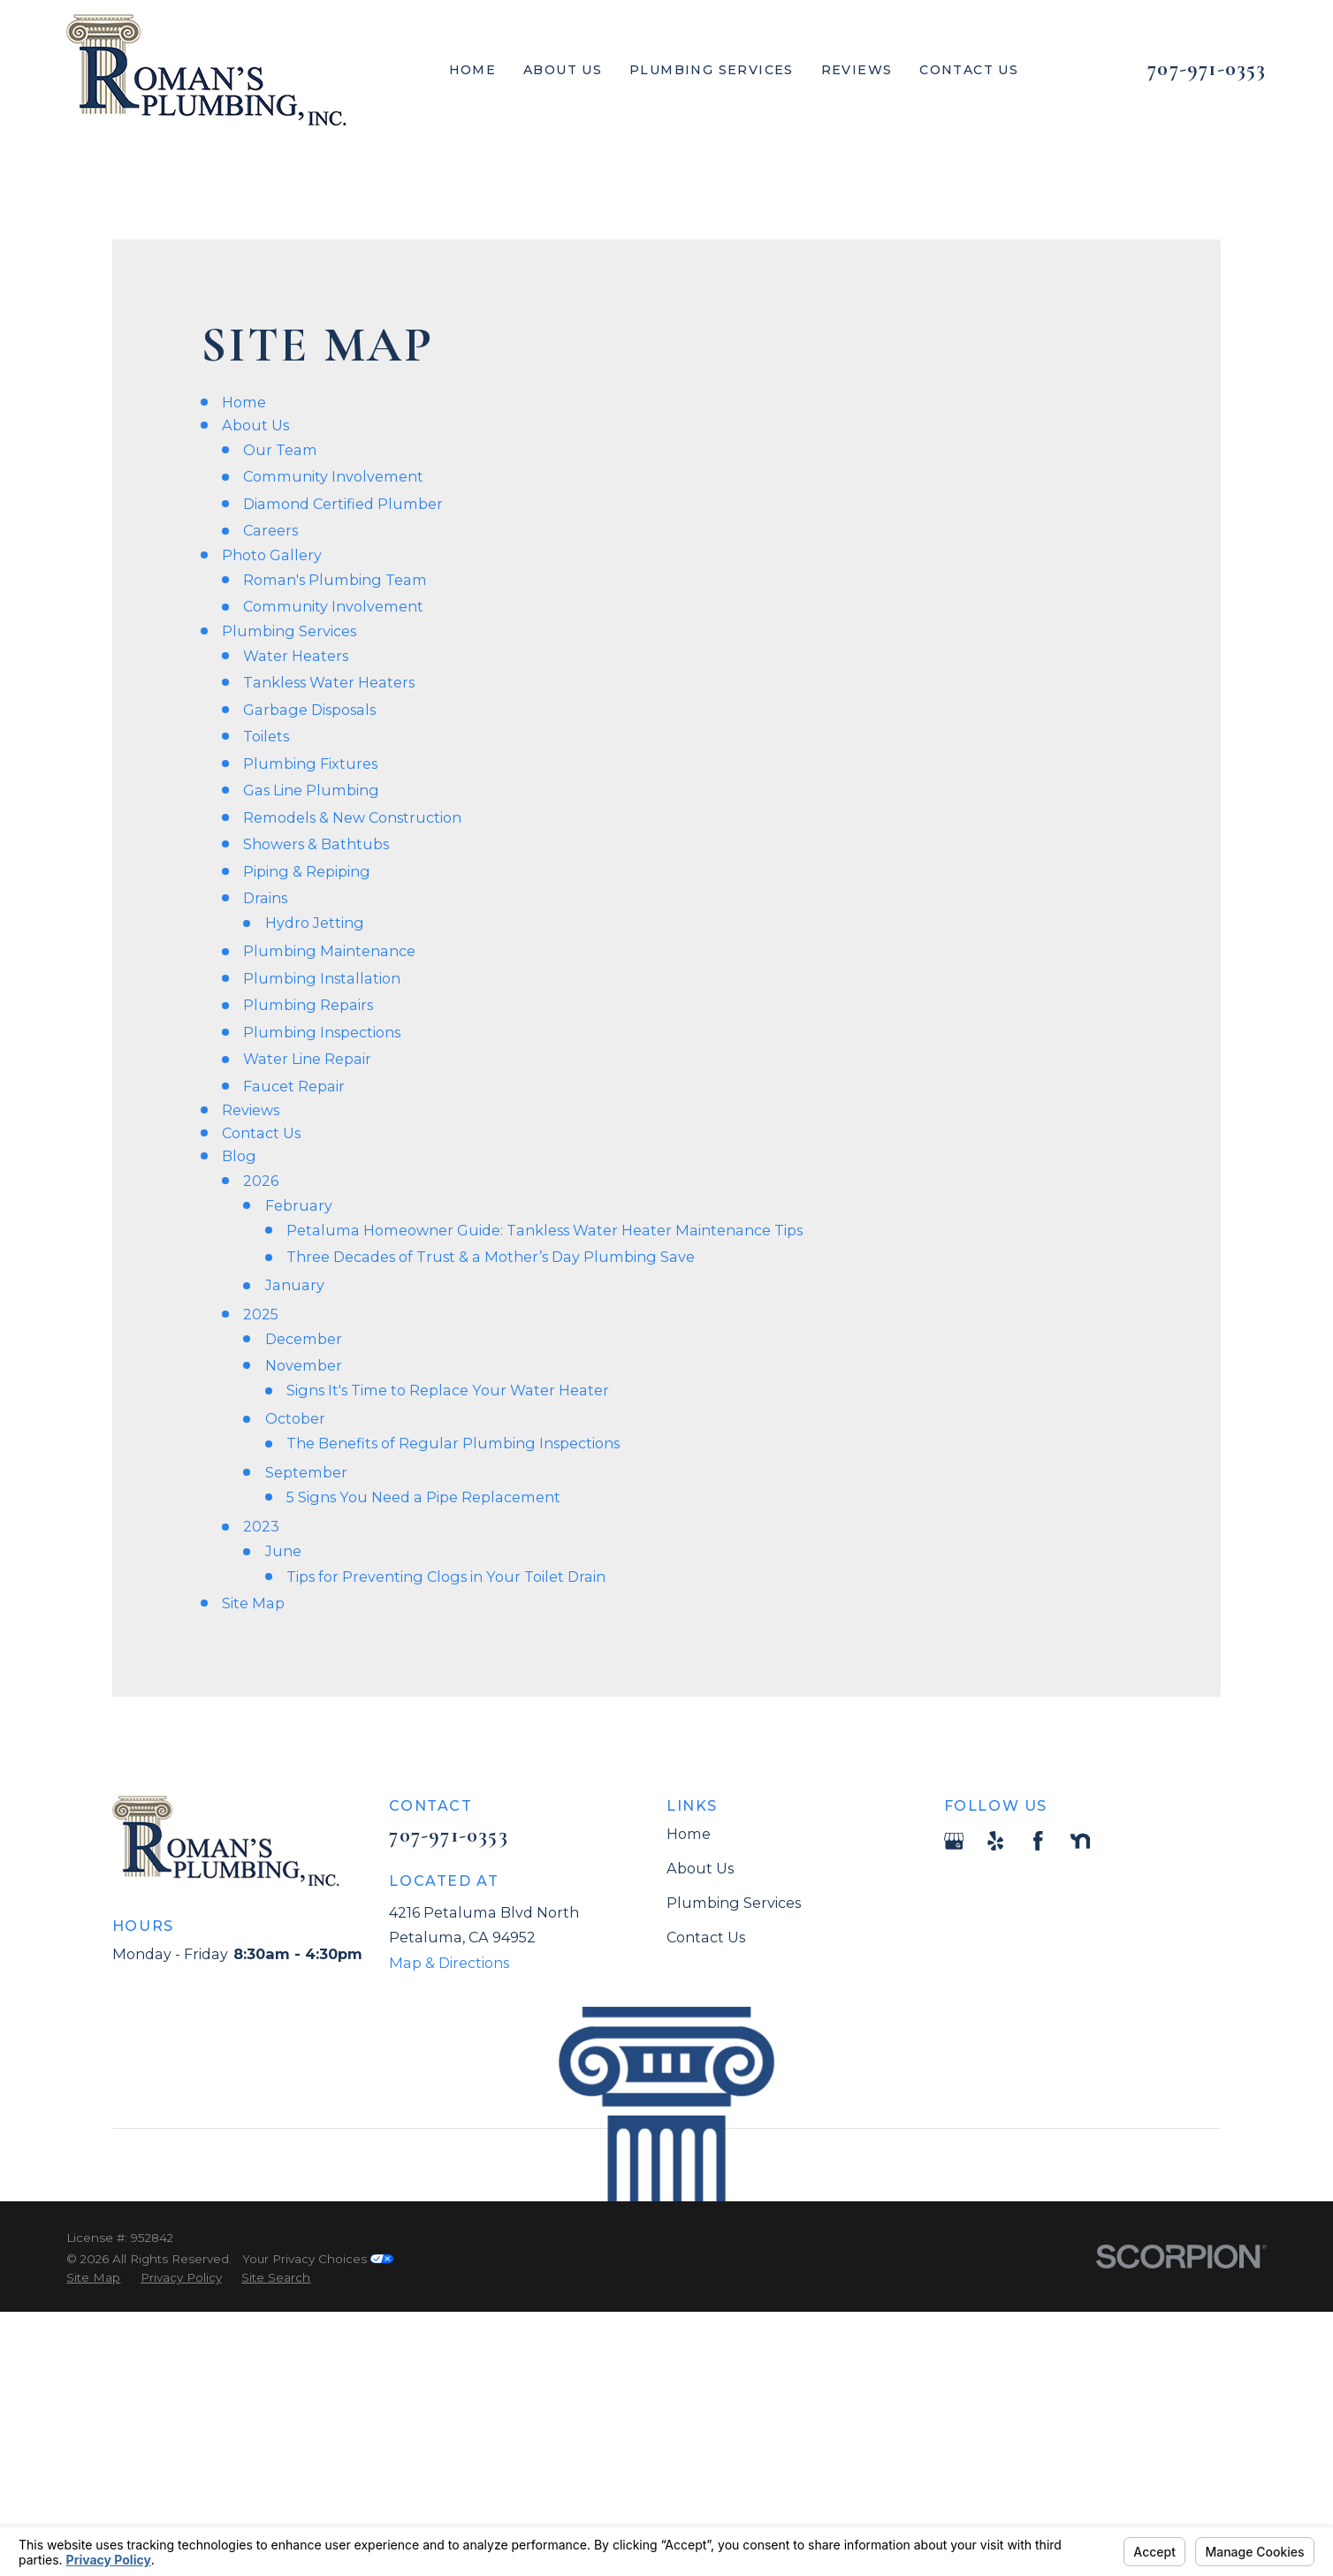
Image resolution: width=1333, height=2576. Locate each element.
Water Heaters (295, 656)
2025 (260, 1314)
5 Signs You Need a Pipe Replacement (423, 1497)
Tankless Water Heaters (329, 682)
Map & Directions (449, 1963)
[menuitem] (93, 2277)
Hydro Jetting (314, 922)
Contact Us (261, 1133)
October (295, 1418)
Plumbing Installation (321, 978)
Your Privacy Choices (317, 2259)
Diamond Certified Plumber (343, 504)
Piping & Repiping (306, 871)
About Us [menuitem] (562, 70)
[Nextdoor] (1080, 1841)
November (303, 1365)
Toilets (266, 736)
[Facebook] (1038, 1841)
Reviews (250, 1110)
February (298, 1205)
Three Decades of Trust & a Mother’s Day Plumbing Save (490, 1256)
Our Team (280, 450)
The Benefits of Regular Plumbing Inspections (453, 1443)
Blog (239, 1156)
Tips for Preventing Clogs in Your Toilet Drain (446, 1576)
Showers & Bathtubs (316, 844)
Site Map (253, 1603)
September (306, 1472)
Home (244, 402)
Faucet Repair (294, 1086)
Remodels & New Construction (352, 817)
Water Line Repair (307, 1059)
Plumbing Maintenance (329, 951)
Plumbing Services (289, 631)
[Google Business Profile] (954, 1841)
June (283, 1551)
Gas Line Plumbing (311, 790)
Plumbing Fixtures (310, 763)
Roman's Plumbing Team (335, 580)
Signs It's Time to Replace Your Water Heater (447, 1390)
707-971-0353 (1206, 68)
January (294, 1285)
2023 (261, 1526)
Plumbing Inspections (321, 1032)
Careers (270, 530)
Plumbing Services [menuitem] (711, 70)
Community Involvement (333, 476)
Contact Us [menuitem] (968, 70)
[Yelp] (996, 1841)
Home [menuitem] (473, 70)
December (303, 1339)
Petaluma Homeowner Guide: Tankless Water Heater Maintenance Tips (544, 1230)
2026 (260, 1180)
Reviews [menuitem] (857, 70)
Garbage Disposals (309, 709)
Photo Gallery (272, 555)
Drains (265, 898)
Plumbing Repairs (308, 1005)
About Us (255, 425)
